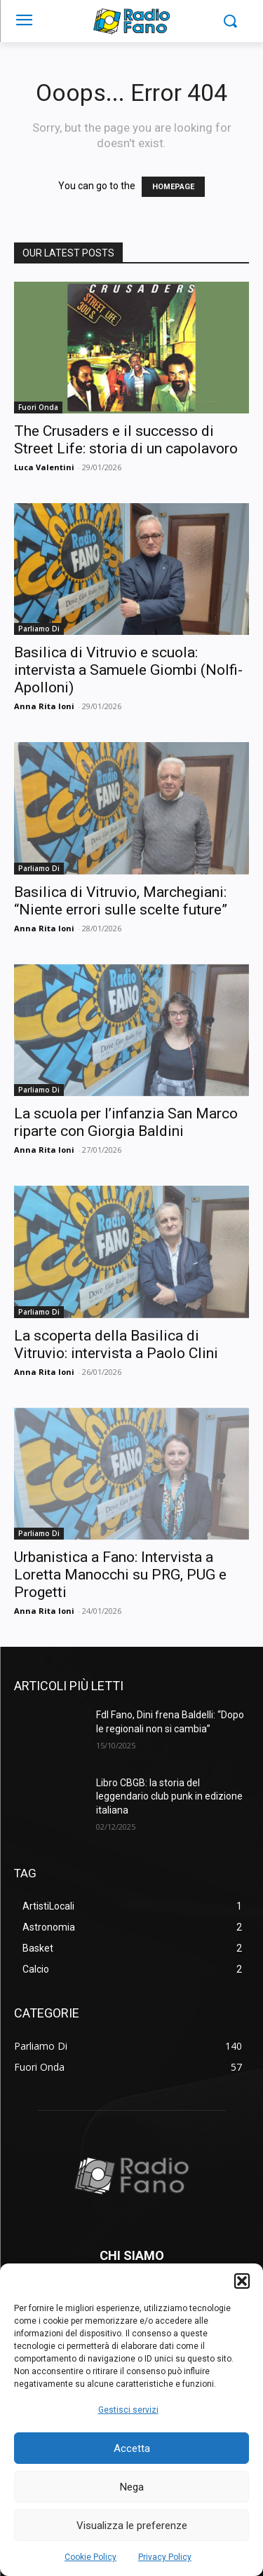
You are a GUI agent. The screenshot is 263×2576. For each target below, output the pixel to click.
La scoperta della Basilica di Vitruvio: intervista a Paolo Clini (116, 1344)
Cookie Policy (90, 2557)
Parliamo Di (39, 628)
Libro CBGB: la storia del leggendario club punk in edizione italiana (169, 1796)
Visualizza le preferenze (131, 2525)
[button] (242, 2281)
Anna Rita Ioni (44, 706)
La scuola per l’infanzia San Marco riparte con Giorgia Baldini (126, 1122)
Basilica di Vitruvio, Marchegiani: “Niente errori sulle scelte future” (120, 901)
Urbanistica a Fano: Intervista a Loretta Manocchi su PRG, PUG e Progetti (120, 1575)
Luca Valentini (44, 467)
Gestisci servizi (128, 2410)
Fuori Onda (38, 407)
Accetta (132, 2448)
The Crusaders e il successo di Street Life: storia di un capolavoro (126, 440)
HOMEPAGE (173, 186)
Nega (132, 2487)
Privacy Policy (164, 2557)
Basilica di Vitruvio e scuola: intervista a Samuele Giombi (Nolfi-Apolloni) (128, 670)
